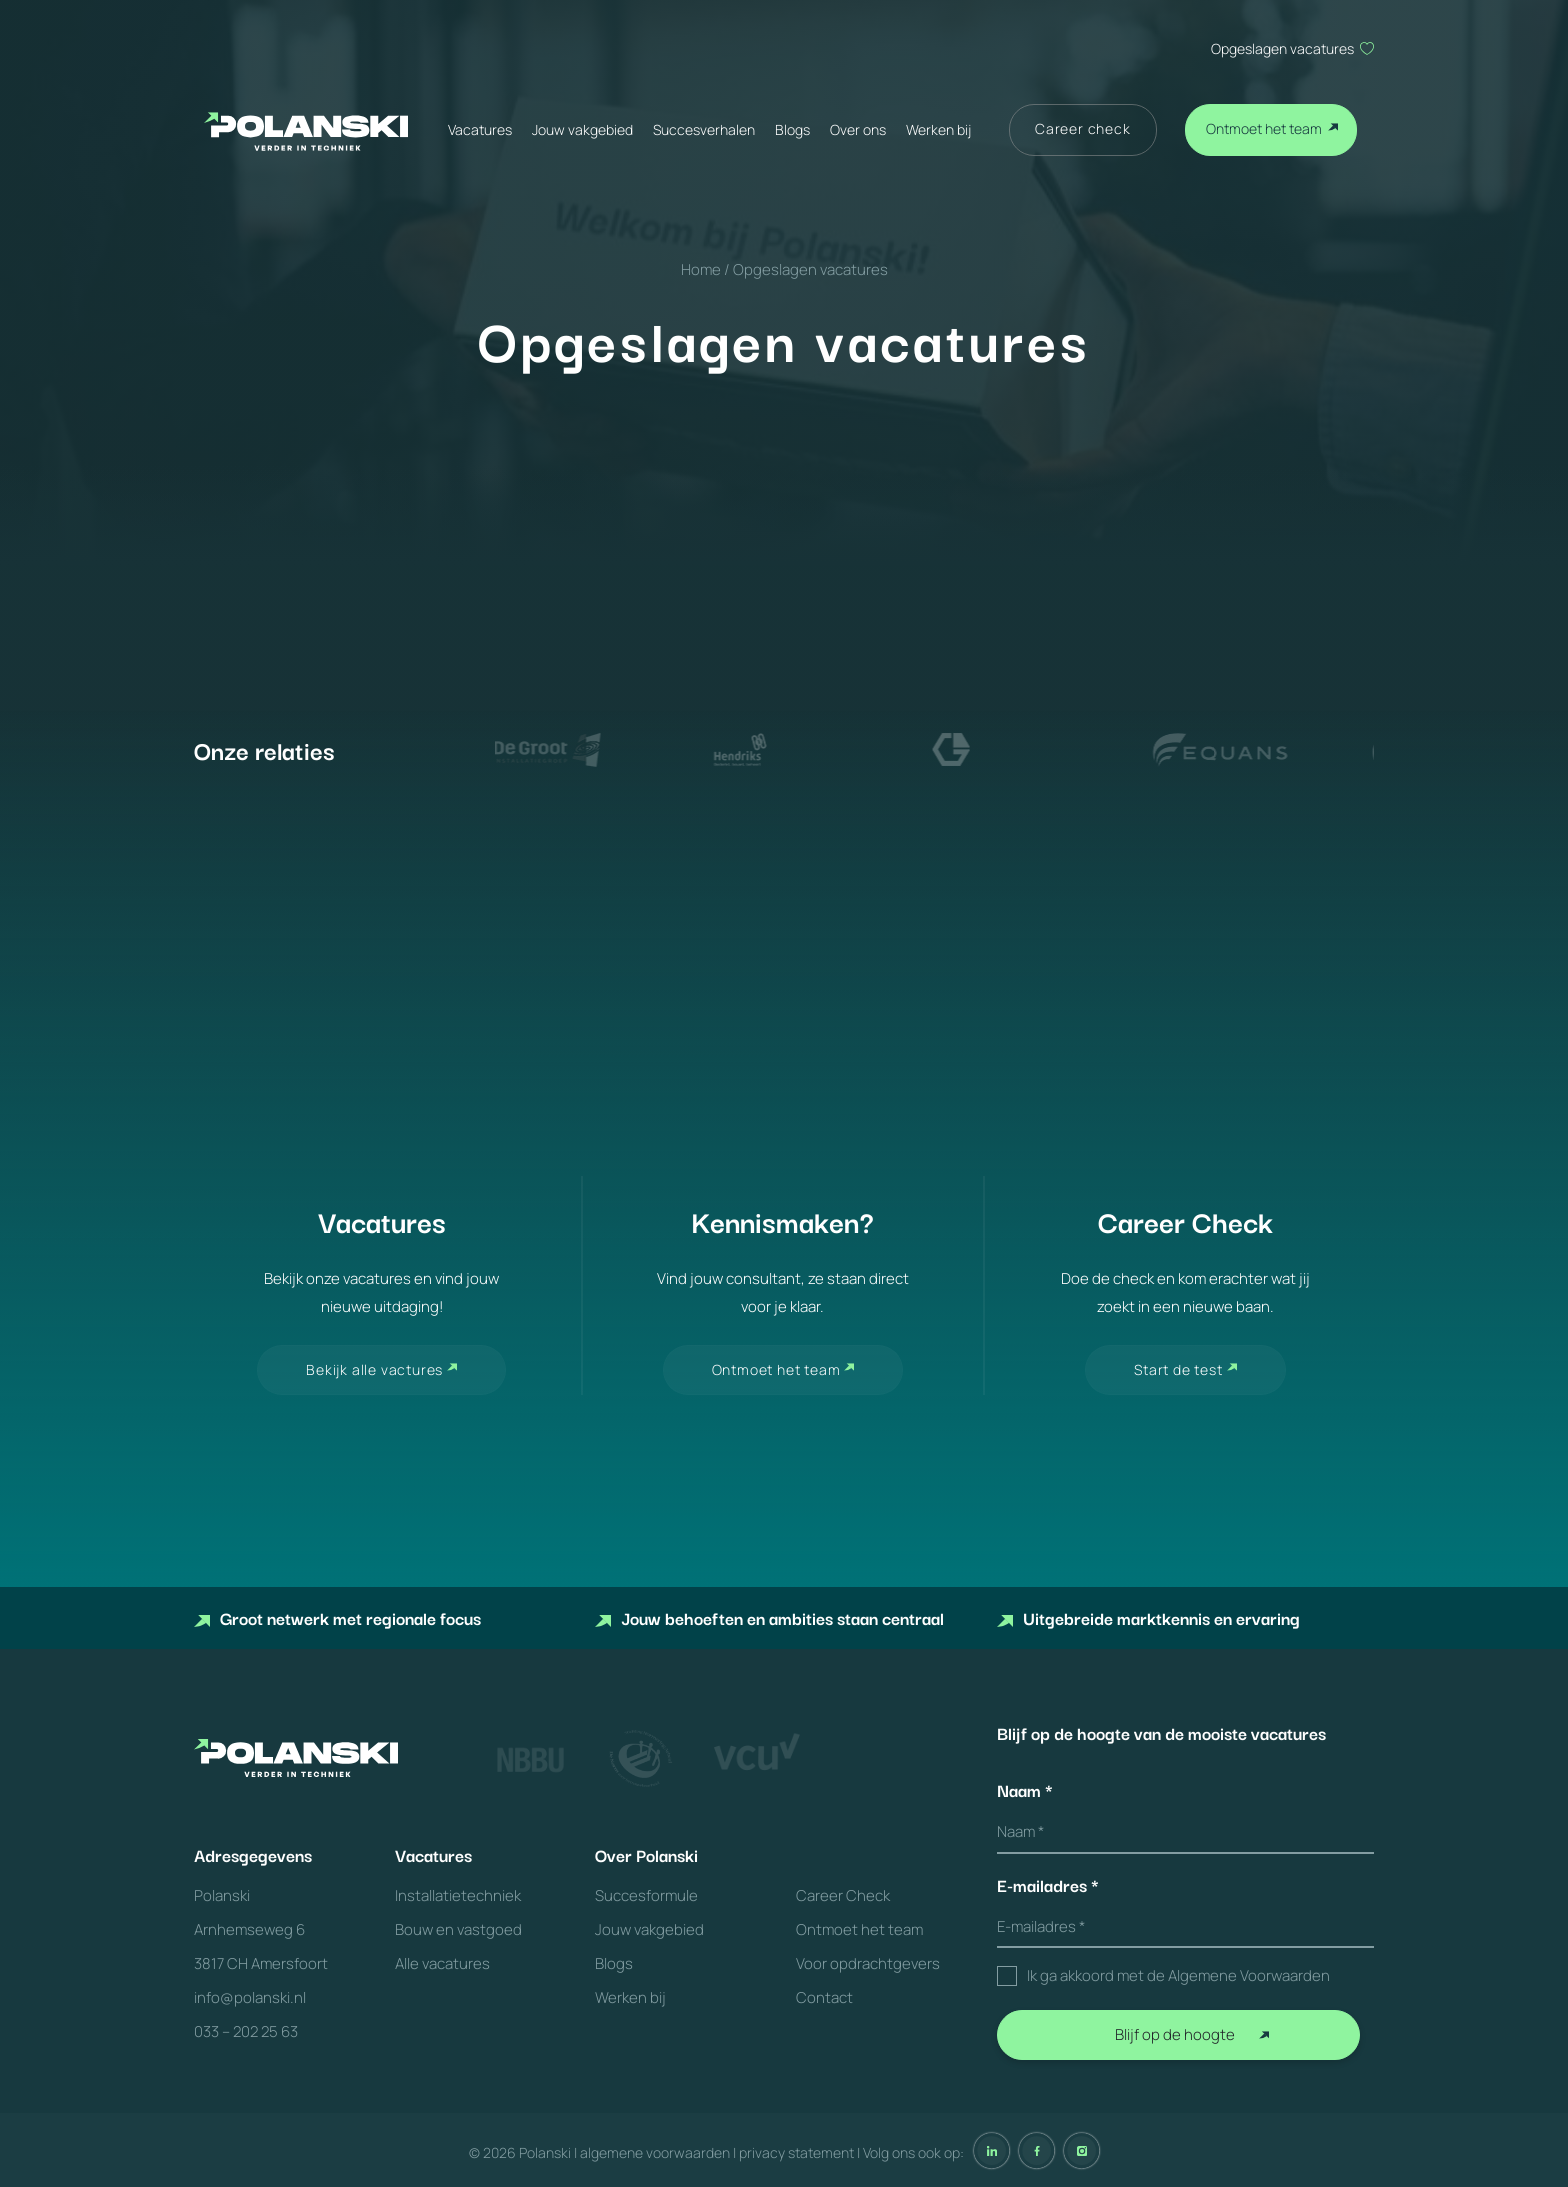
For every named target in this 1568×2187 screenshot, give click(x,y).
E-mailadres (1048, 1885)
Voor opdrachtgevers (868, 1963)
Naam (1025, 1790)
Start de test (1178, 1369)
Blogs (792, 129)
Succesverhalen (704, 129)
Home (701, 269)
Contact (824, 1997)
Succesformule (646, 1895)
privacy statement (796, 2152)
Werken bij (938, 129)
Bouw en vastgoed (458, 1929)
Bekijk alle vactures (374, 1369)
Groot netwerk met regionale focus (337, 1617)
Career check (1083, 128)
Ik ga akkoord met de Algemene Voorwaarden (1178, 1975)
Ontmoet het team (1264, 128)
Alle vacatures (442, 1963)
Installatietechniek (458, 1895)
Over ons (858, 129)
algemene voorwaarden (655, 2152)
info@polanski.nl (250, 1997)
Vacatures (480, 129)
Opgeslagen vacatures (1282, 48)
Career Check (843, 1895)
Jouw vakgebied (582, 129)
